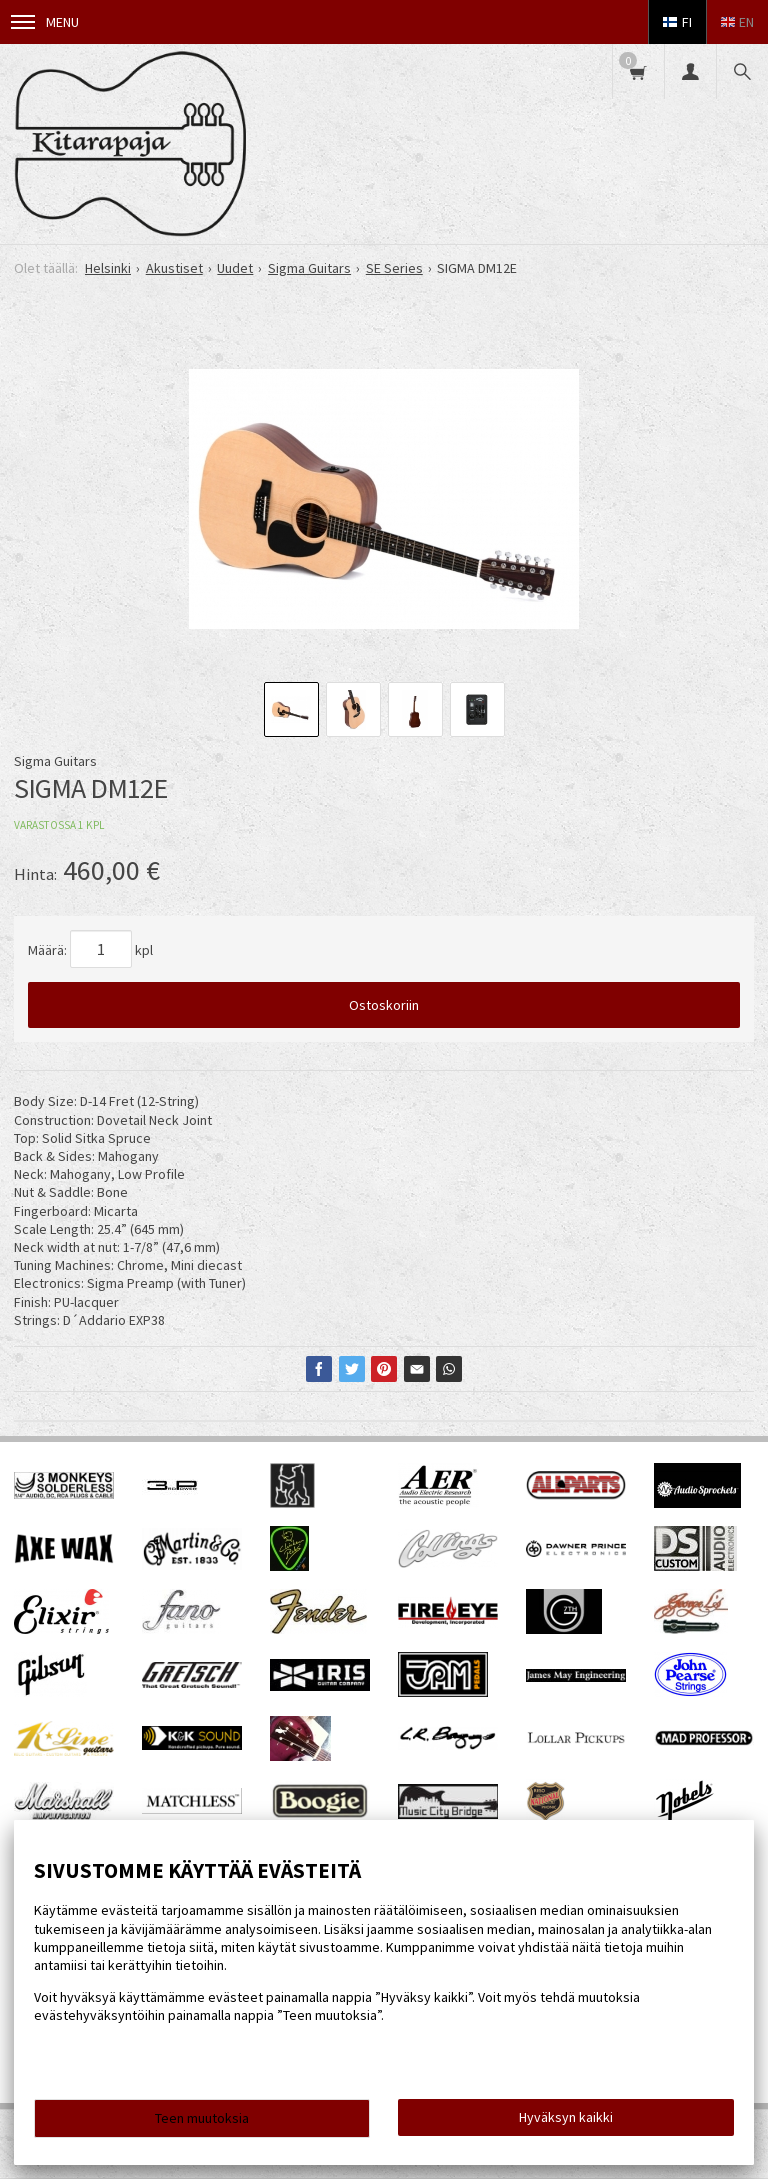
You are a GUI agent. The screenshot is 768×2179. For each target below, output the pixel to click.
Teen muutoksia (202, 2118)
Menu (45, 22)
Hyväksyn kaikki (566, 2117)
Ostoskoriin (384, 1005)
